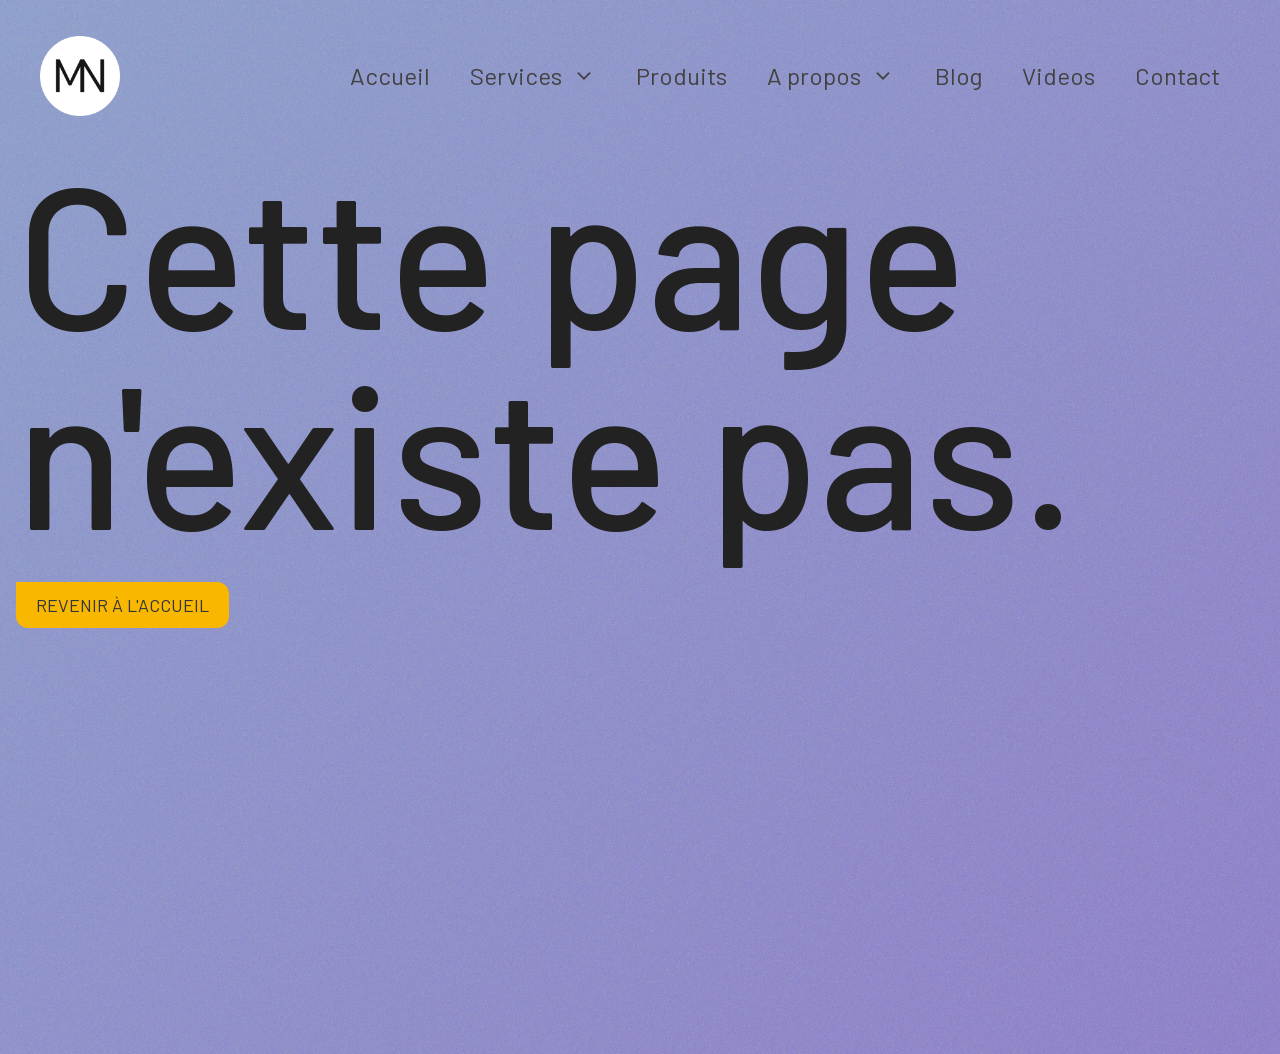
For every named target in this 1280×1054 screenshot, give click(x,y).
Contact (1177, 75)
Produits (681, 75)
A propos (841, 76)
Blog (958, 75)
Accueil (390, 75)
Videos (1058, 75)
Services (543, 76)
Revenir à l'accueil (122, 605)
